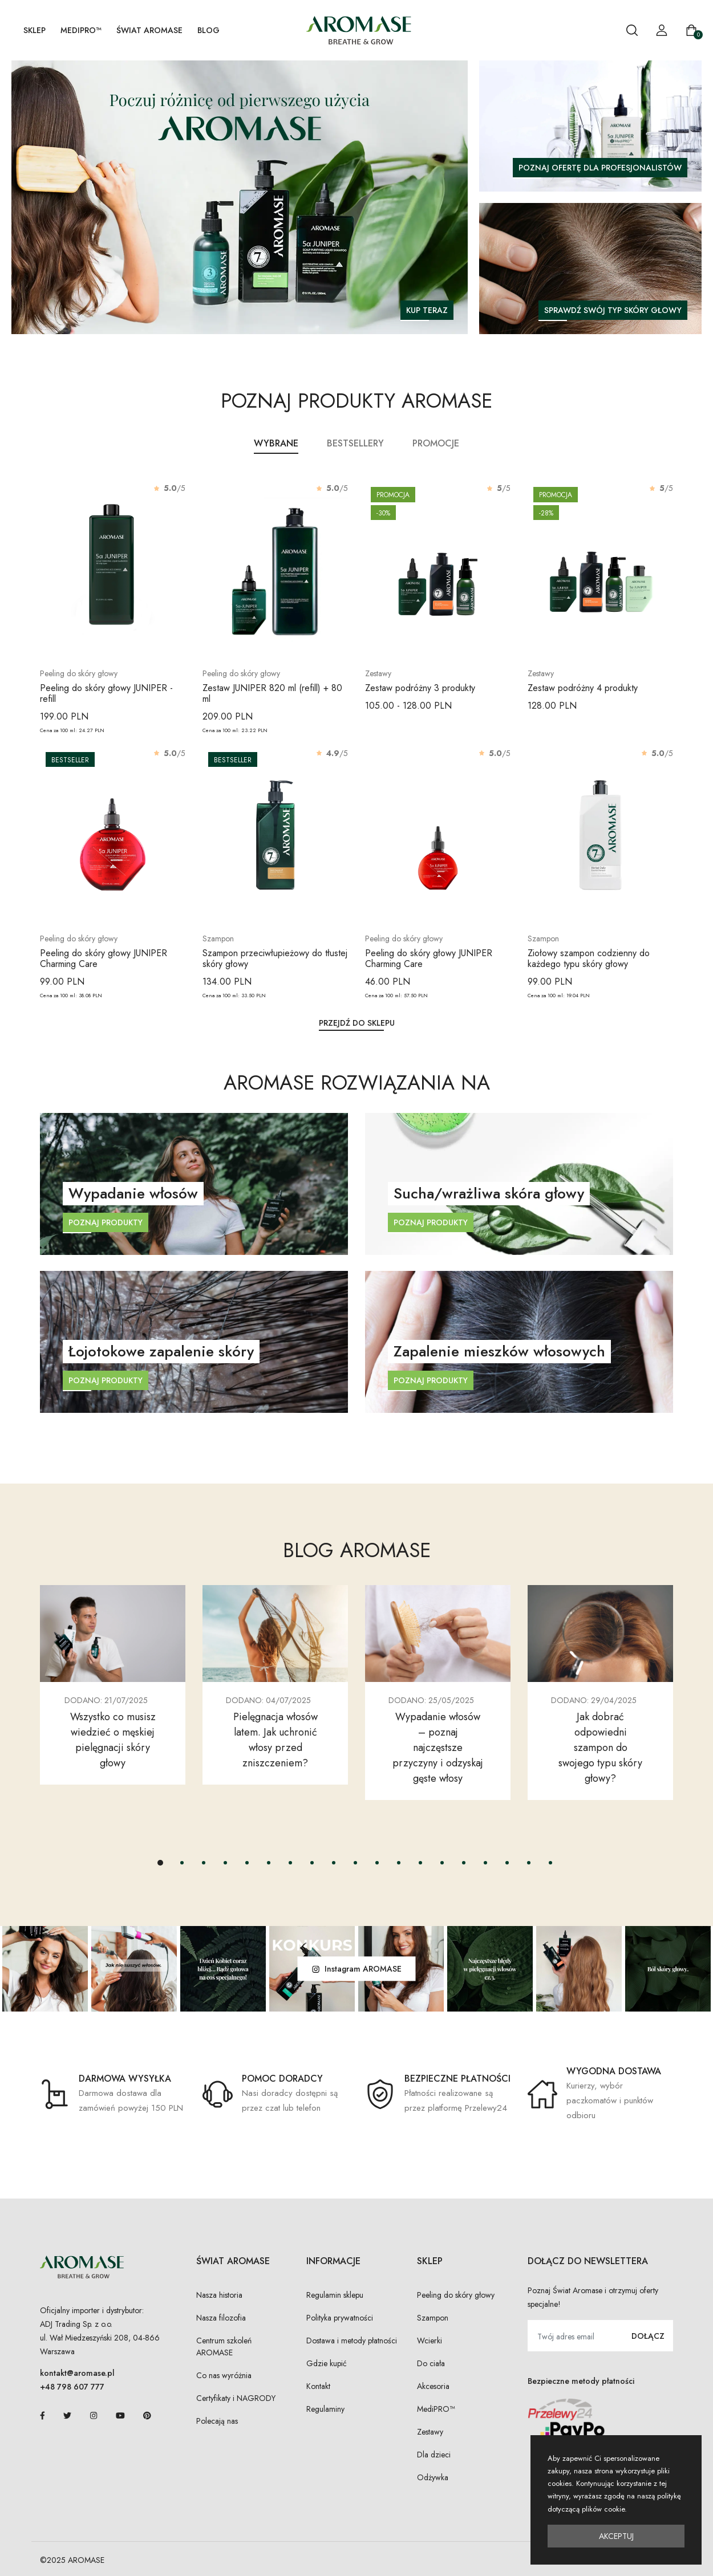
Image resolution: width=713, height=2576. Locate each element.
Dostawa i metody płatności (351, 2340)
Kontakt (318, 2386)
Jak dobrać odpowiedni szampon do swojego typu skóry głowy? (600, 1747)
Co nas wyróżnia (224, 2375)
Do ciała (431, 2363)
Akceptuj (616, 2536)
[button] (160, 1862)
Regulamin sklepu (334, 2295)
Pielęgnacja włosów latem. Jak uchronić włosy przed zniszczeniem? (275, 1739)
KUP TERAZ (427, 310)
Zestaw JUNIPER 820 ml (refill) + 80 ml (272, 693)
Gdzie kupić (326, 2363)
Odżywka (432, 2477)
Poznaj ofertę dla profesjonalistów (600, 167)
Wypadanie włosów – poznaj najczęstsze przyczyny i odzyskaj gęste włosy (437, 1747)
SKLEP (34, 30)
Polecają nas (217, 2421)
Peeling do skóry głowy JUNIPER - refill (106, 693)
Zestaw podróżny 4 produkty (583, 687)
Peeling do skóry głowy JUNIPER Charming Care (103, 958)
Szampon (432, 2317)
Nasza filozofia (221, 2317)
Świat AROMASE (149, 30)
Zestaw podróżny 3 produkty (420, 687)
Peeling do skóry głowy (456, 2295)
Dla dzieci (434, 2454)
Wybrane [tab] (276, 443)
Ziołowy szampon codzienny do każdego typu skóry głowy (589, 958)
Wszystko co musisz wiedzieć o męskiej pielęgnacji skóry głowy (113, 1739)
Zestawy (430, 2431)
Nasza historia (219, 2295)
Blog (208, 30)
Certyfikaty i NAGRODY (236, 2398)
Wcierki (429, 2340)
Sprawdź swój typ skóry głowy (613, 310)
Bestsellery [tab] (355, 443)
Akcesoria (433, 2386)
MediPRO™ (81, 30)
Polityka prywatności (339, 2317)
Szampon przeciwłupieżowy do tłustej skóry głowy (274, 958)
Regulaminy (325, 2409)
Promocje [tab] (435, 443)
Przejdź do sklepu (357, 1023)
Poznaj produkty (105, 1222)
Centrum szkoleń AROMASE (224, 2346)
